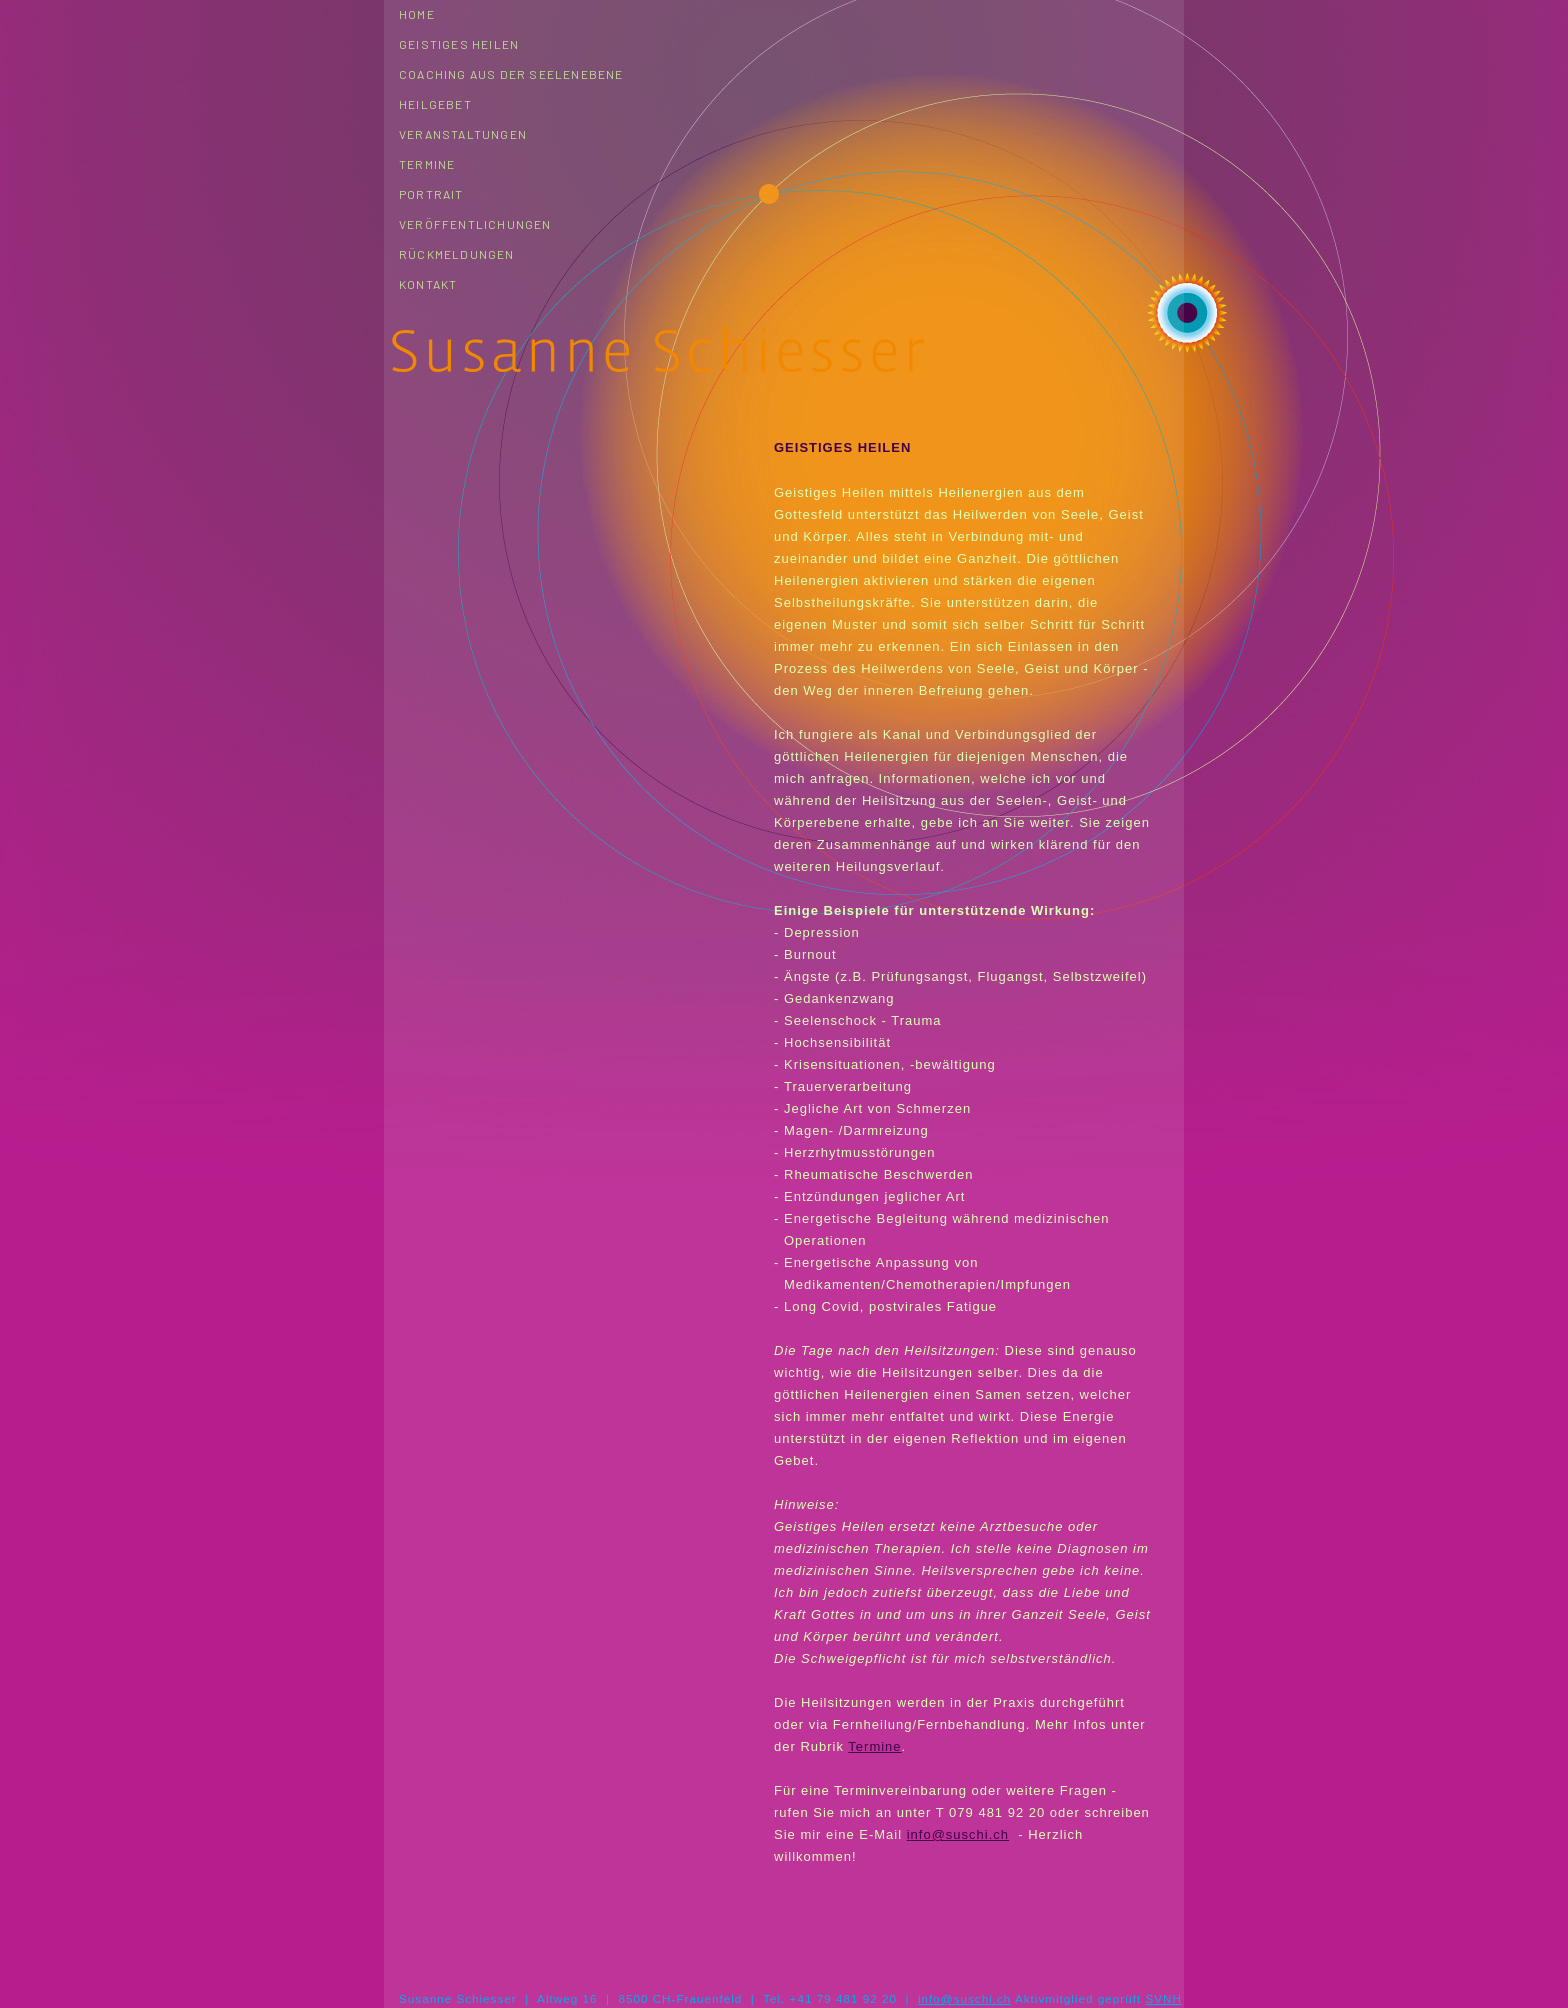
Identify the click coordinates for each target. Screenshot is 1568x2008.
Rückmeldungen (457, 254)
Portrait (431, 194)
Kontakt (428, 284)
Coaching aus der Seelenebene (511, 74)
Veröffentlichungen (475, 224)
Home (417, 14)
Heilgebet (435, 104)
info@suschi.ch (958, 1834)
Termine (427, 164)
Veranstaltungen (463, 134)
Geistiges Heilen (459, 44)
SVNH (1163, 1998)
